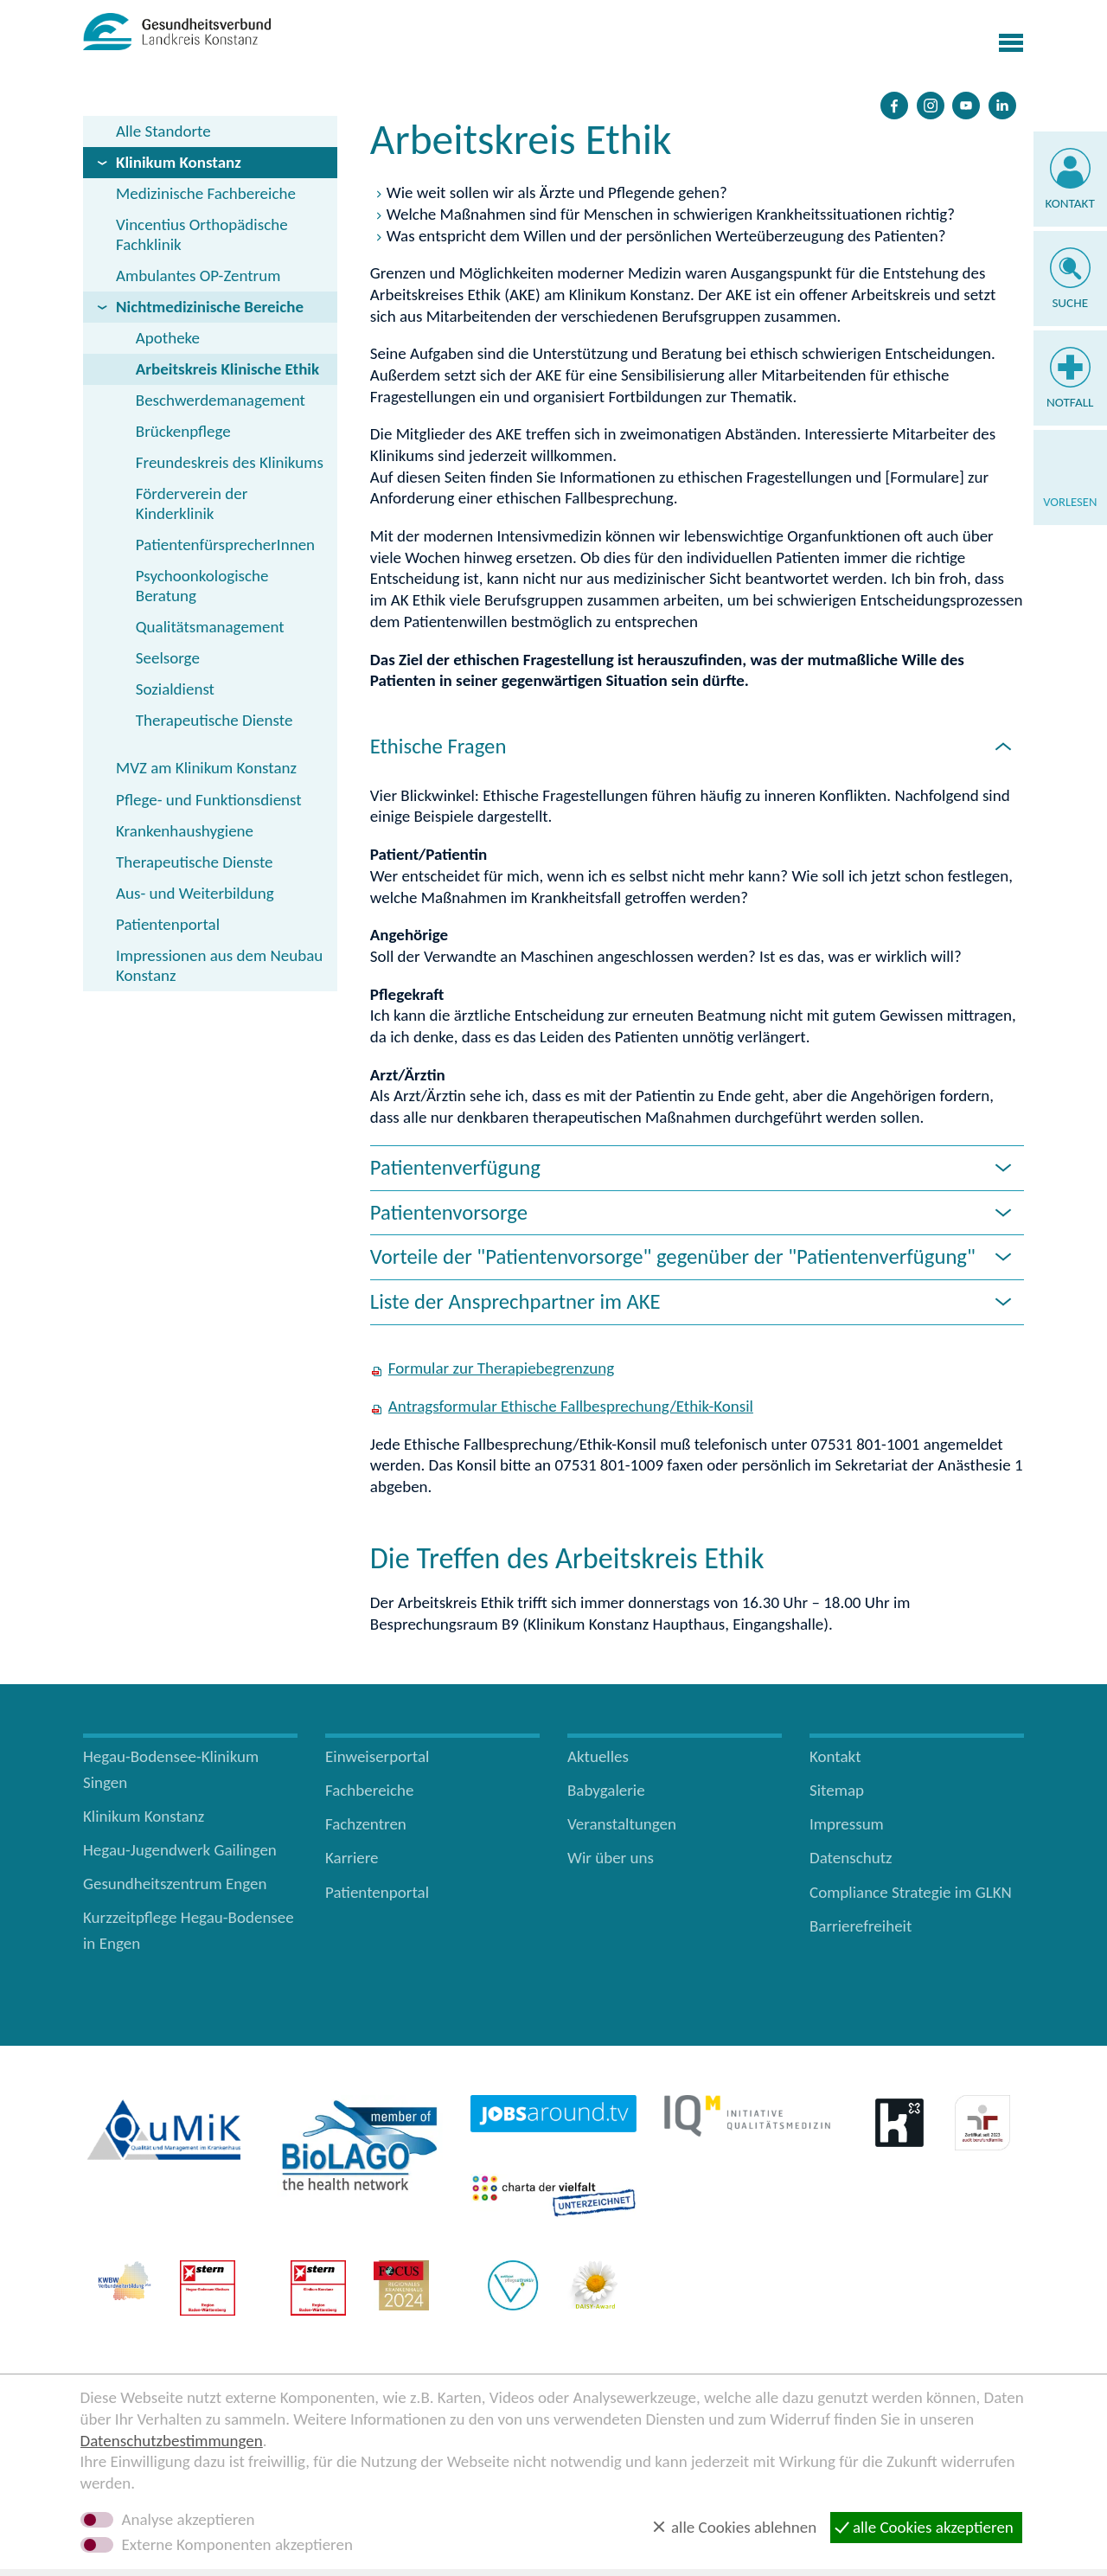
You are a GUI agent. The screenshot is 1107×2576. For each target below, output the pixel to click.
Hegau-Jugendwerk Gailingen (180, 1850)
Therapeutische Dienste (214, 720)
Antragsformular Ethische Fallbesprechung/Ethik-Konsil (570, 1406)
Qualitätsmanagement (210, 627)
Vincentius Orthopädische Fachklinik (202, 234)
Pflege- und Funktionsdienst (209, 800)
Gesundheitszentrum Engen (175, 1884)
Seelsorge (168, 658)
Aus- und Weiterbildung (195, 893)
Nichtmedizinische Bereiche (210, 307)
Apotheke (168, 338)
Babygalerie (606, 1790)
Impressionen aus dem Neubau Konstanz (219, 965)
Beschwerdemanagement (220, 400)
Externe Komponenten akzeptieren (237, 2545)
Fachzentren (365, 1824)
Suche (1070, 303)
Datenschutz (851, 1858)
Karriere (352, 1858)
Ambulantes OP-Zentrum (198, 275)
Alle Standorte (163, 131)
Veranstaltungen (621, 1824)
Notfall (1070, 402)
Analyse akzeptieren (188, 2520)
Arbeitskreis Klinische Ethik (227, 369)
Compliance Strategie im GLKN (910, 1892)
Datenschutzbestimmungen (171, 2441)
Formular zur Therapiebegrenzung (501, 1368)
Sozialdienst (175, 689)
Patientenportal (168, 924)
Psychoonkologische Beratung (202, 586)
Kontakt (1070, 203)
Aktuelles (598, 1756)
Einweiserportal (377, 1756)
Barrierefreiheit (860, 1926)
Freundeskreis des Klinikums (229, 462)
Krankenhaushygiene (184, 831)
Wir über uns (610, 1858)
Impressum (846, 1824)
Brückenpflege (183, 431)
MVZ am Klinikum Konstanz (206, 768)
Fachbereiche (369, 1790)
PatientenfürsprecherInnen (225, 544)
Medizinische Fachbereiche (206, 193)
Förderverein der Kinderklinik (191, 503)
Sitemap (836, 1790)
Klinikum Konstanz (178, 162)
